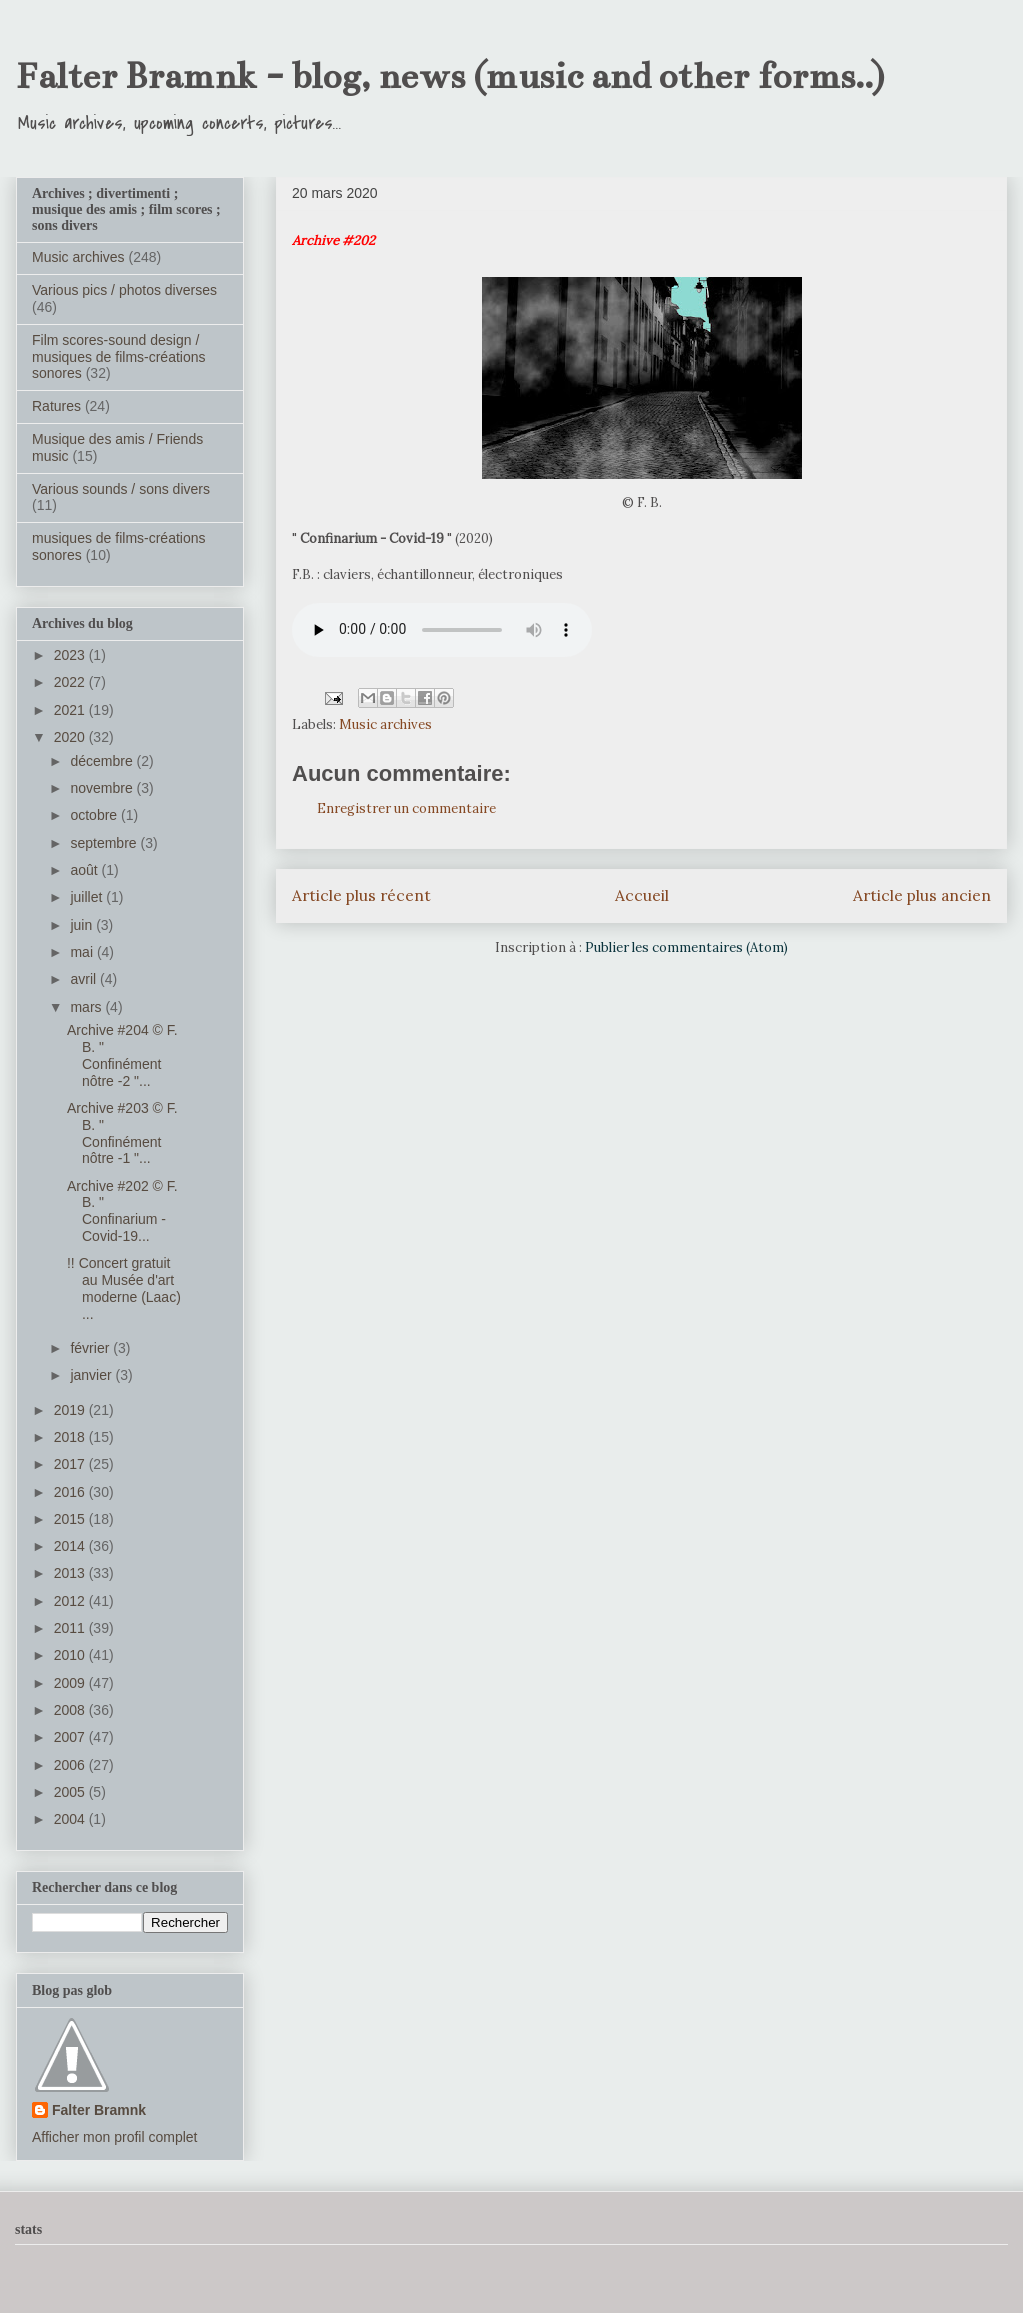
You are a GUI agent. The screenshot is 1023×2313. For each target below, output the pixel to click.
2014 (71, 1546)
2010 (71, 1655)
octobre (95, 815)
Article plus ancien (922, 895)
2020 (71, 737)
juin (83, 925)
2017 (71, 1464)
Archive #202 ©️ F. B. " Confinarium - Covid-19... (122, 1211)
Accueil (642, 895)
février (91, 1348)
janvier (92, 1375)
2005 (71, 1792)
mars (87, 1007)
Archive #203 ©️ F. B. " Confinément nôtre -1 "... (122, 1133)
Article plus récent (361, 895)
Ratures (56, 406)
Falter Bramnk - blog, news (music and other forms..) (450, 76)
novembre (103, 788)
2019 (71, 1410)
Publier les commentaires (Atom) (686, 947)
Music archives (385, 724)
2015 (71, 1519)
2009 (71, 1683)
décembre (103, 761)
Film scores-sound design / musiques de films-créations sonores (119, 357)
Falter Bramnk (99, 2110)
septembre (105, 843)
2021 (71, 710)
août (85, 870)
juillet (88, 897)
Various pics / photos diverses (124, 290)
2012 (71, 1601)
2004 (71, 1819)
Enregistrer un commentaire (406, 808)
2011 (71, 1628)
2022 (71, 682)
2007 (71, 1737)
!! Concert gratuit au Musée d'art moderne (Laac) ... (124, 1288)
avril (85, 979)
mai (83, 952)
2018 (71, 1437)
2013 (71, 1573)
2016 (71, 1492)
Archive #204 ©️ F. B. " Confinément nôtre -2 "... (122, 1055)
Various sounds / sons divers (121, 489)
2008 (71, 1710)
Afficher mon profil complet (114, 2137)
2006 (71, 1765)
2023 (71, 655)
